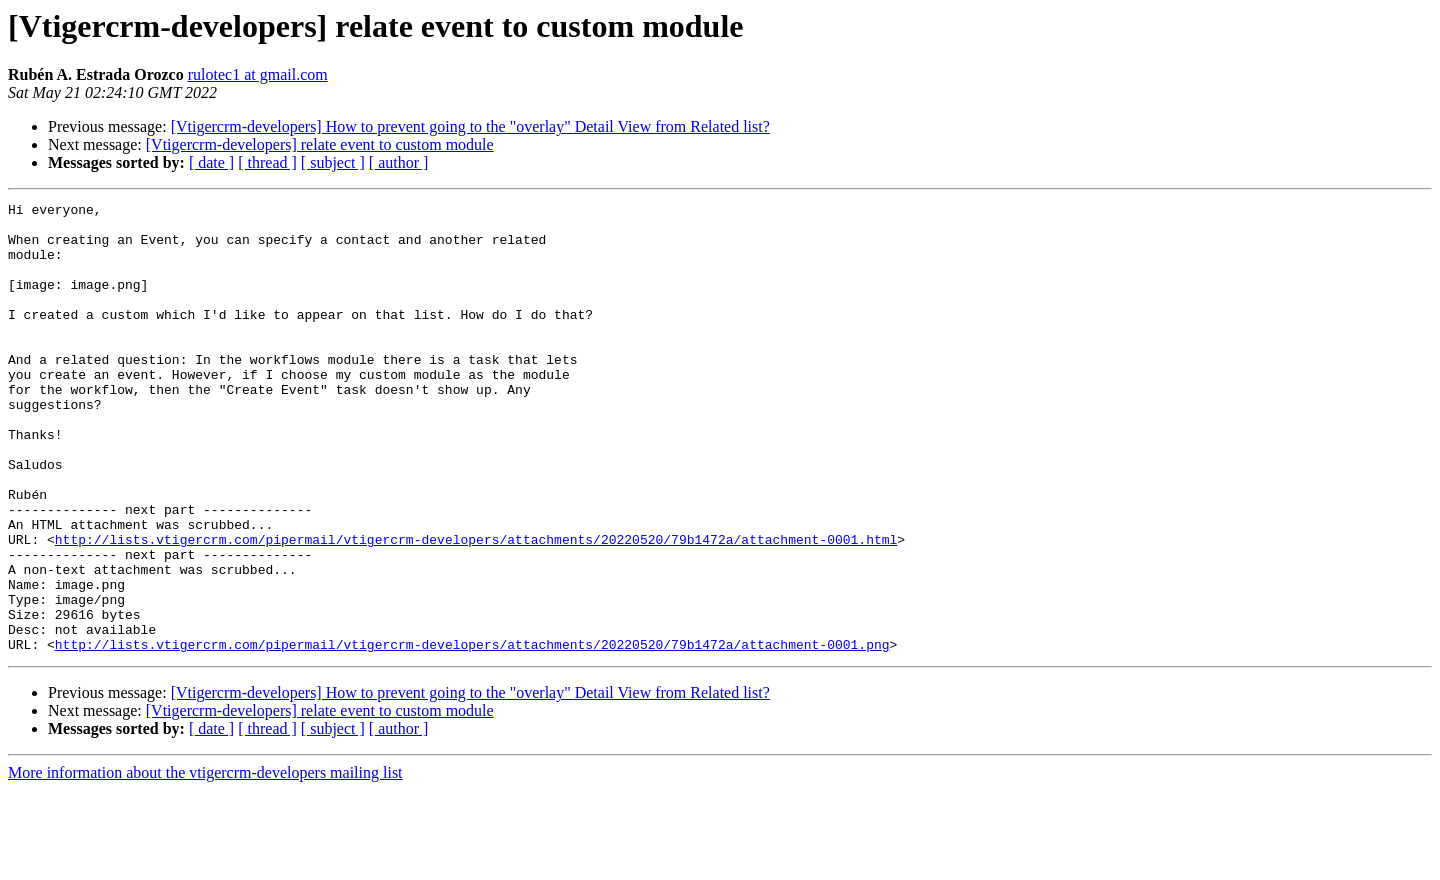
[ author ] (399, 162)
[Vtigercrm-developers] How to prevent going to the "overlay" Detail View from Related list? (470, 126)
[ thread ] (267, 162)
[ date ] (211, 162)
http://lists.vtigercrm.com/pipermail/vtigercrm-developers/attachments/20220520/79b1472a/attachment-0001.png (472, 734)
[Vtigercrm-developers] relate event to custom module (320, 144)
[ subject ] (333, 162)
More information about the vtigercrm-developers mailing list (205, 862)
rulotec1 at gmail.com (258, 74)
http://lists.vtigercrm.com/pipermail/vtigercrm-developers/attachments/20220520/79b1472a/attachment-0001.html (476, 608)
